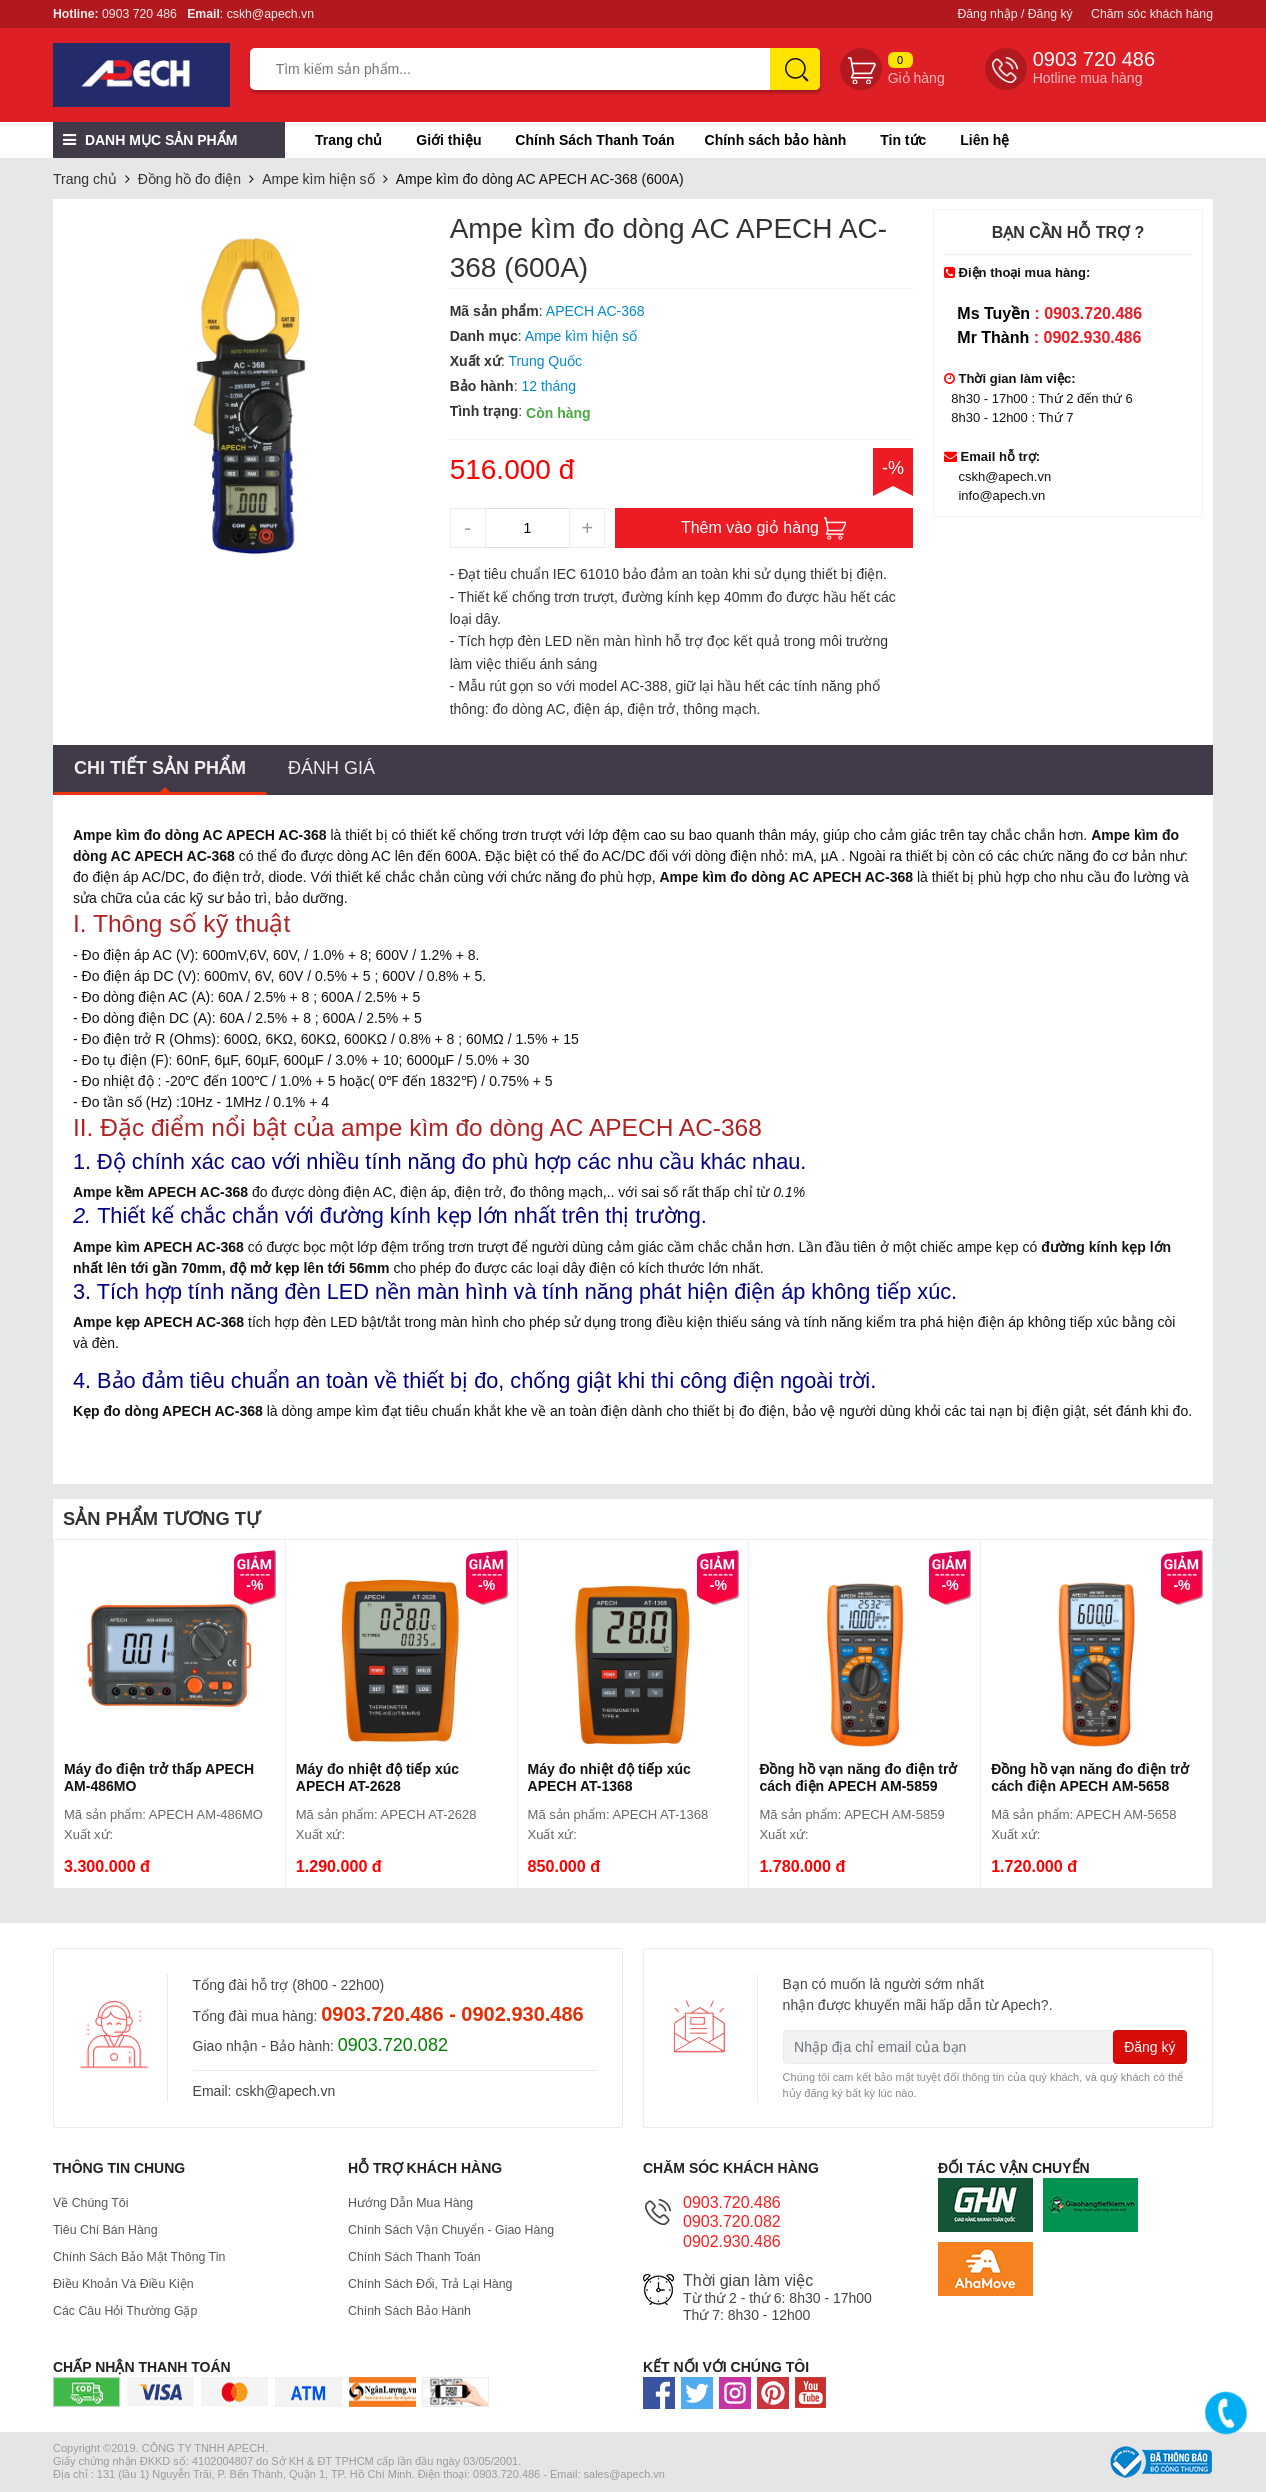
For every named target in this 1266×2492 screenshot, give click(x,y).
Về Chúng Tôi (96, 2203)
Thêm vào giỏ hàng (764, 529)
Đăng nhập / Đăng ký (1014, 14)
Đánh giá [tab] (331, 768)
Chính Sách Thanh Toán (594, 140)
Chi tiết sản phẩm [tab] (160, 768)
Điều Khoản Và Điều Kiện (133, 2284)
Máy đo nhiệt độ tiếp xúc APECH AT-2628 (377, 1777)
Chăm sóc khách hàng (1152, 14)
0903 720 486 (139, 14)
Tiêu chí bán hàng (112, 2230)
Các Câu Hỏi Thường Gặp (135, 2311)
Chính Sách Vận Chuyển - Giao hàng (465, 2230)
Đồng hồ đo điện (189, 179)
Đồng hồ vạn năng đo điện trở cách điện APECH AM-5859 (858, 1777)
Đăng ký (1149, 2047)
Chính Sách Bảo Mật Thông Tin (151, 2257)
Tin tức (903, 140)
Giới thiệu (448, 140)
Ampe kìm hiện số (318, 179)
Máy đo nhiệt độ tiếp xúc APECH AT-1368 (609, 1777)
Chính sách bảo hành (776, 140)
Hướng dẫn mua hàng (419, 2203)
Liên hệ (984, 140)
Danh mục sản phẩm (150, 140)
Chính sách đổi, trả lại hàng (441, 2284)
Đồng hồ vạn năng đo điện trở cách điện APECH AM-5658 (1090, 1777)
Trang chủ (348, 140)
